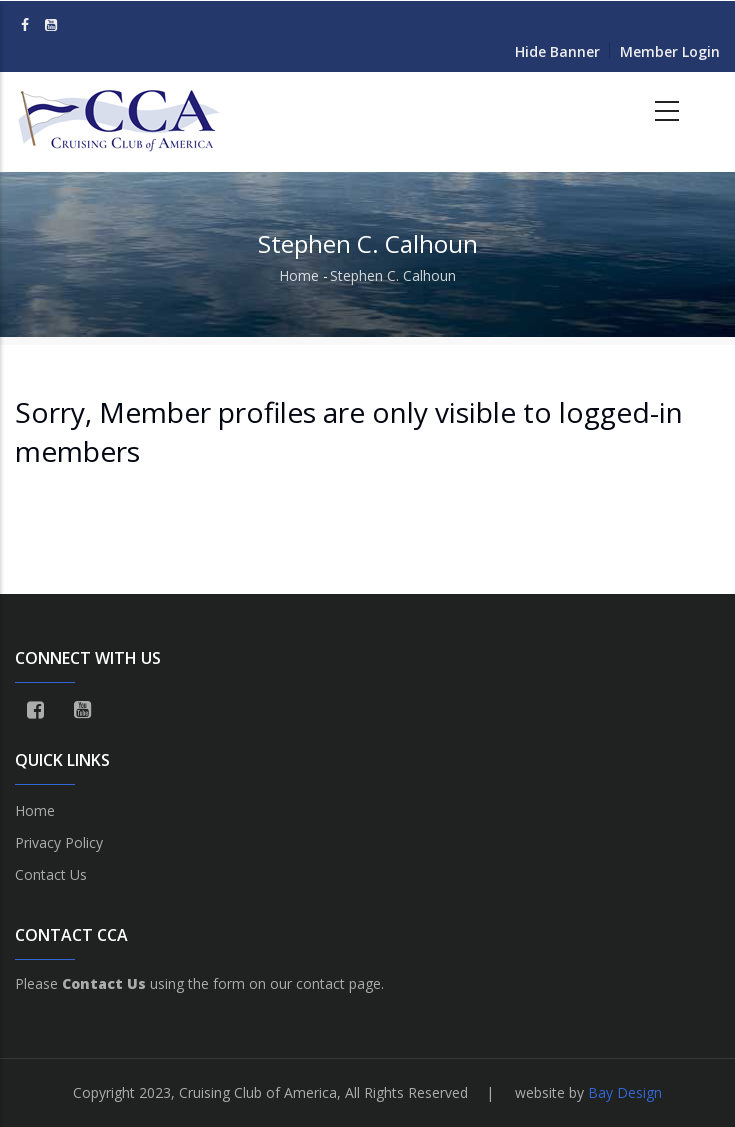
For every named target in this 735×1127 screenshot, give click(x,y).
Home (299, 275)
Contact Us (51, 874)
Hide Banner (557, 51)
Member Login (670, 51)
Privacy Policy (59, 842)
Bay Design (625, 1092)
